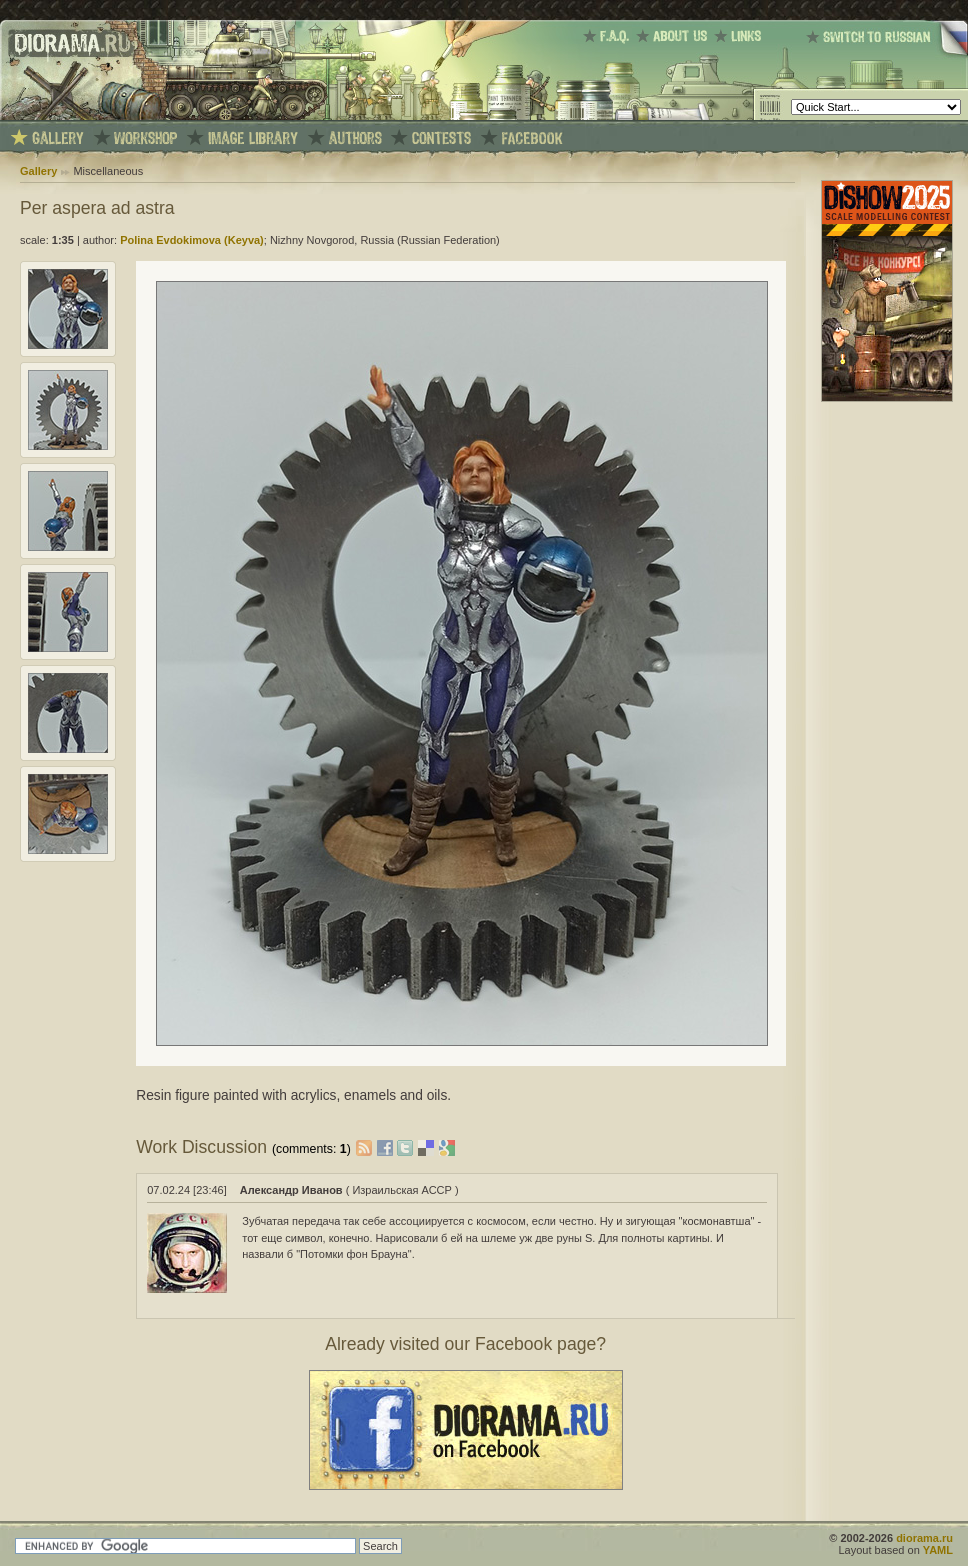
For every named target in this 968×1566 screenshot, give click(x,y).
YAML (938, 1550)
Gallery (38, 171)
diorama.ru (924, 1538)
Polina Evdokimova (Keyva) (192, 240)
